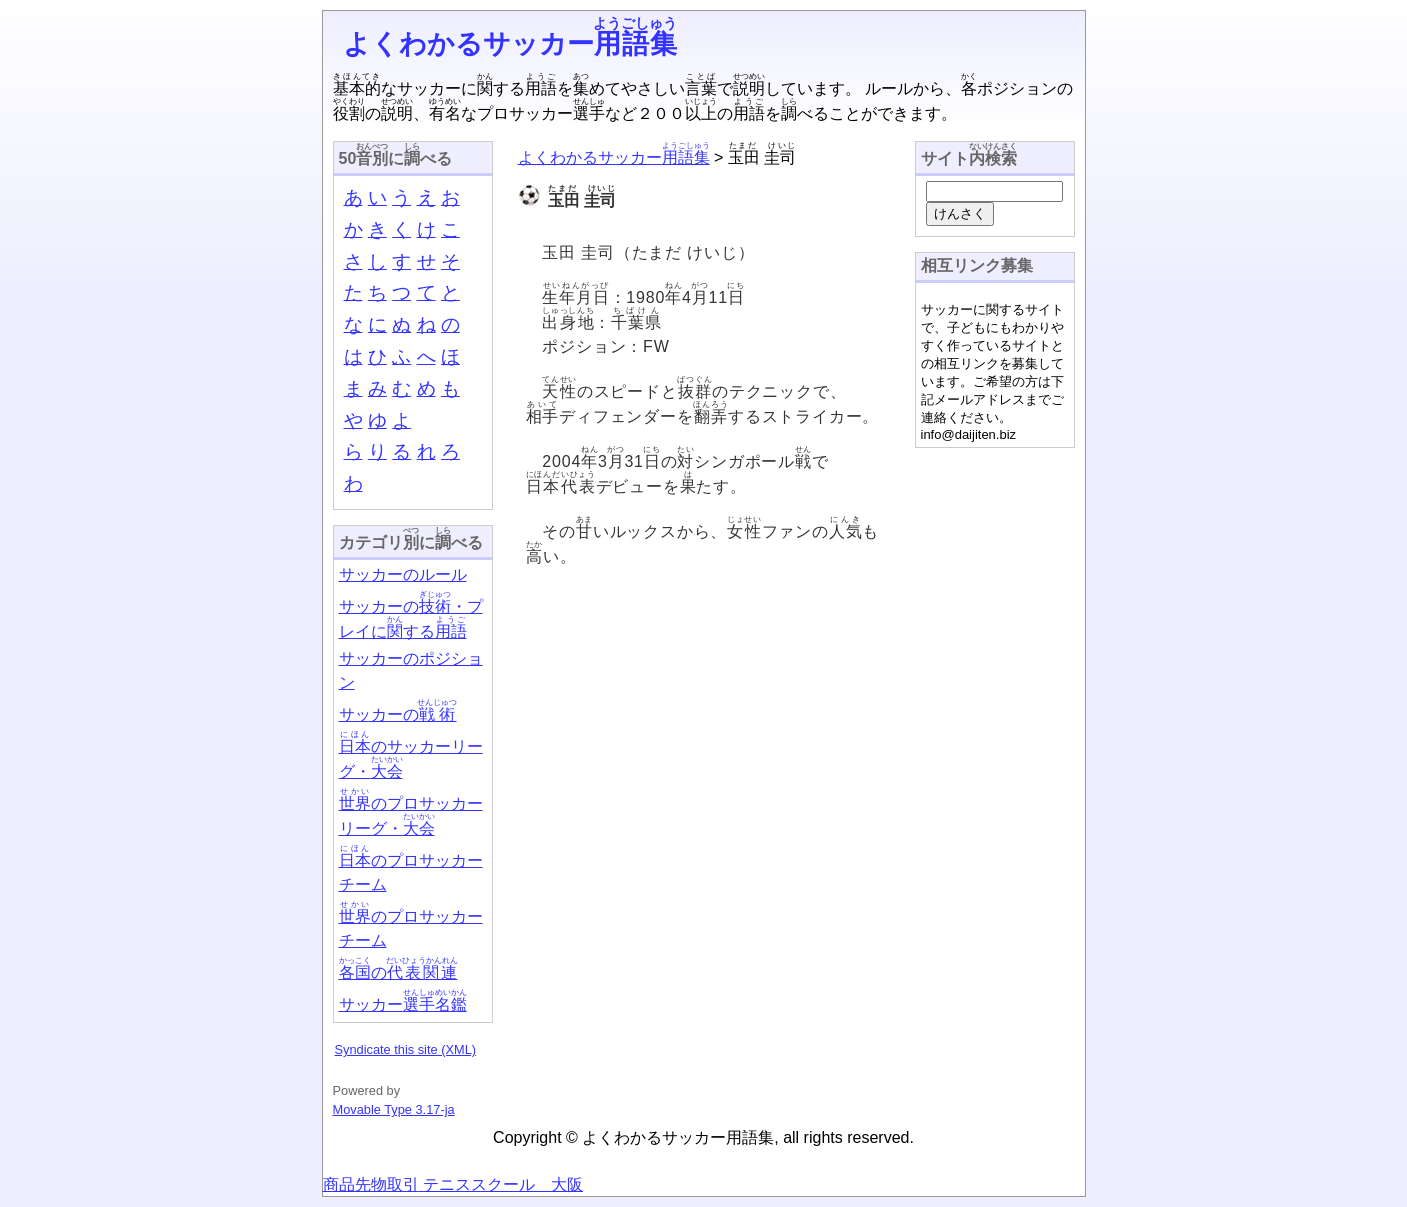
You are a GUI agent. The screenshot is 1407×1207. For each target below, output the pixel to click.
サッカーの (398, 714)
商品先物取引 (371, 1184)
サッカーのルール (403, 574)
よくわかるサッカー (510, 43)
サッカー (403, 1004)
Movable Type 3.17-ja (394, 1109)
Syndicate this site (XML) (406, 1049)
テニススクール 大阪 (501, 1184)
